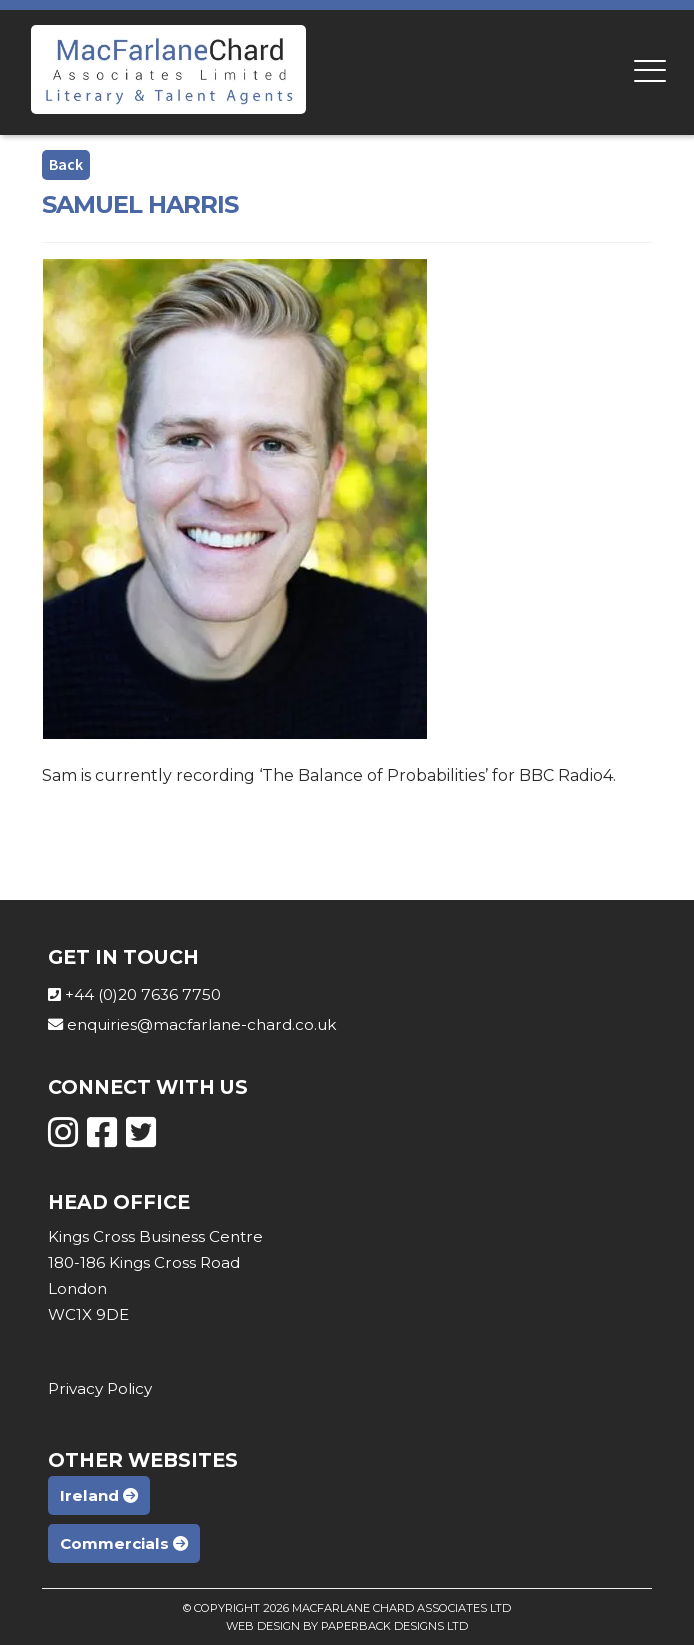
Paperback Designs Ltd (394, 1626)
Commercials (124, 1543)
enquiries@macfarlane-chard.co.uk (201, 1024)
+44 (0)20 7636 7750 (143, 994)
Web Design (263, 1626)
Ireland (99, 1495)
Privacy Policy (100, 1388)
